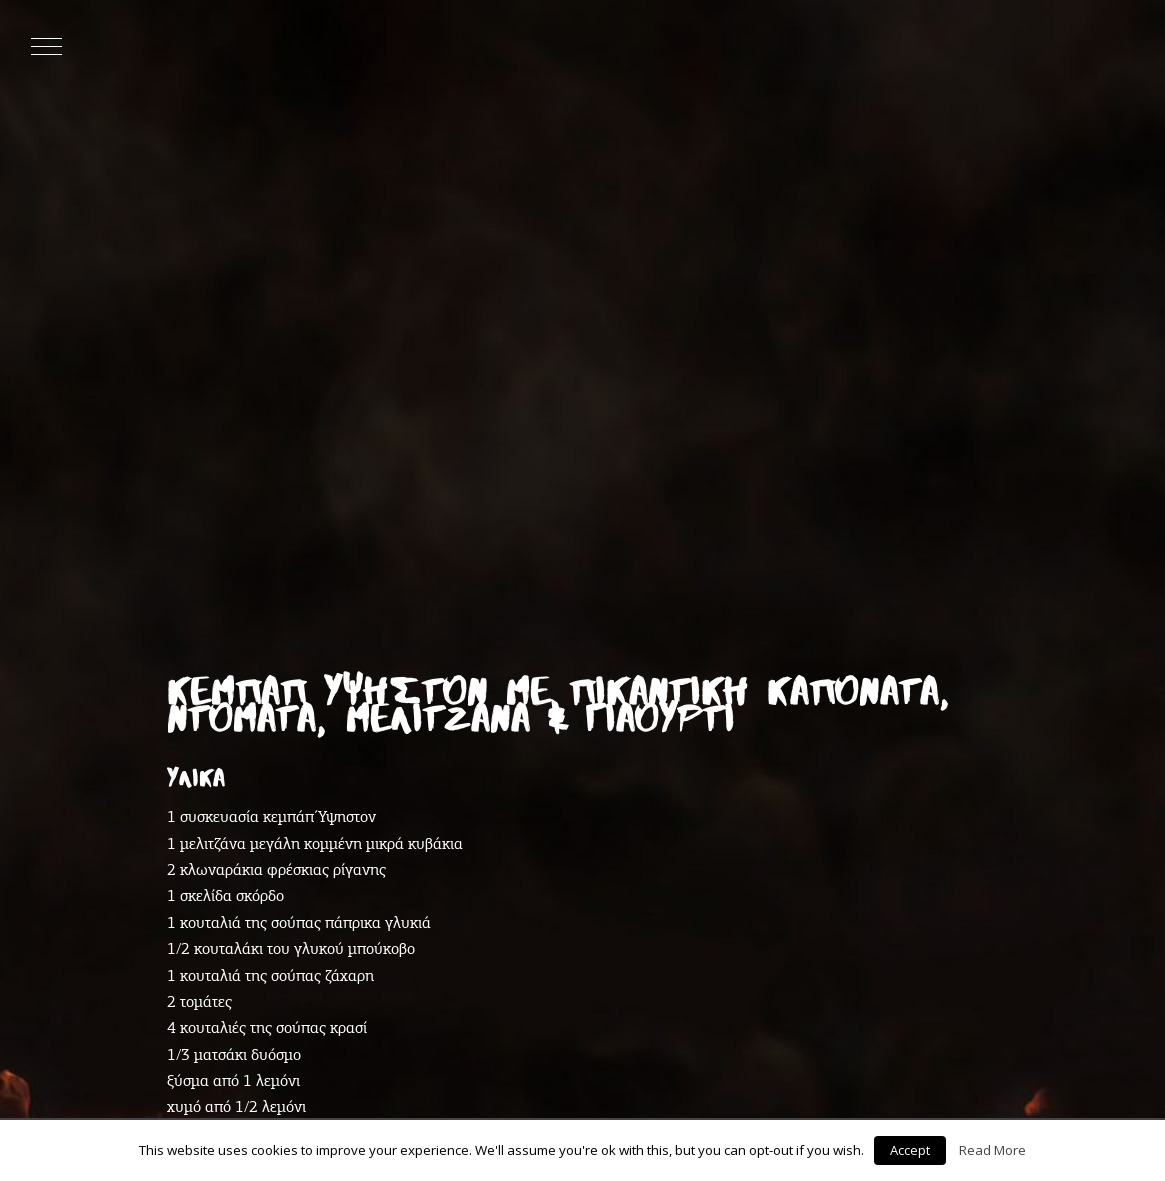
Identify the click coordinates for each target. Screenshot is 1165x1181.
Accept (910, 1150)
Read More (992, 1150)
